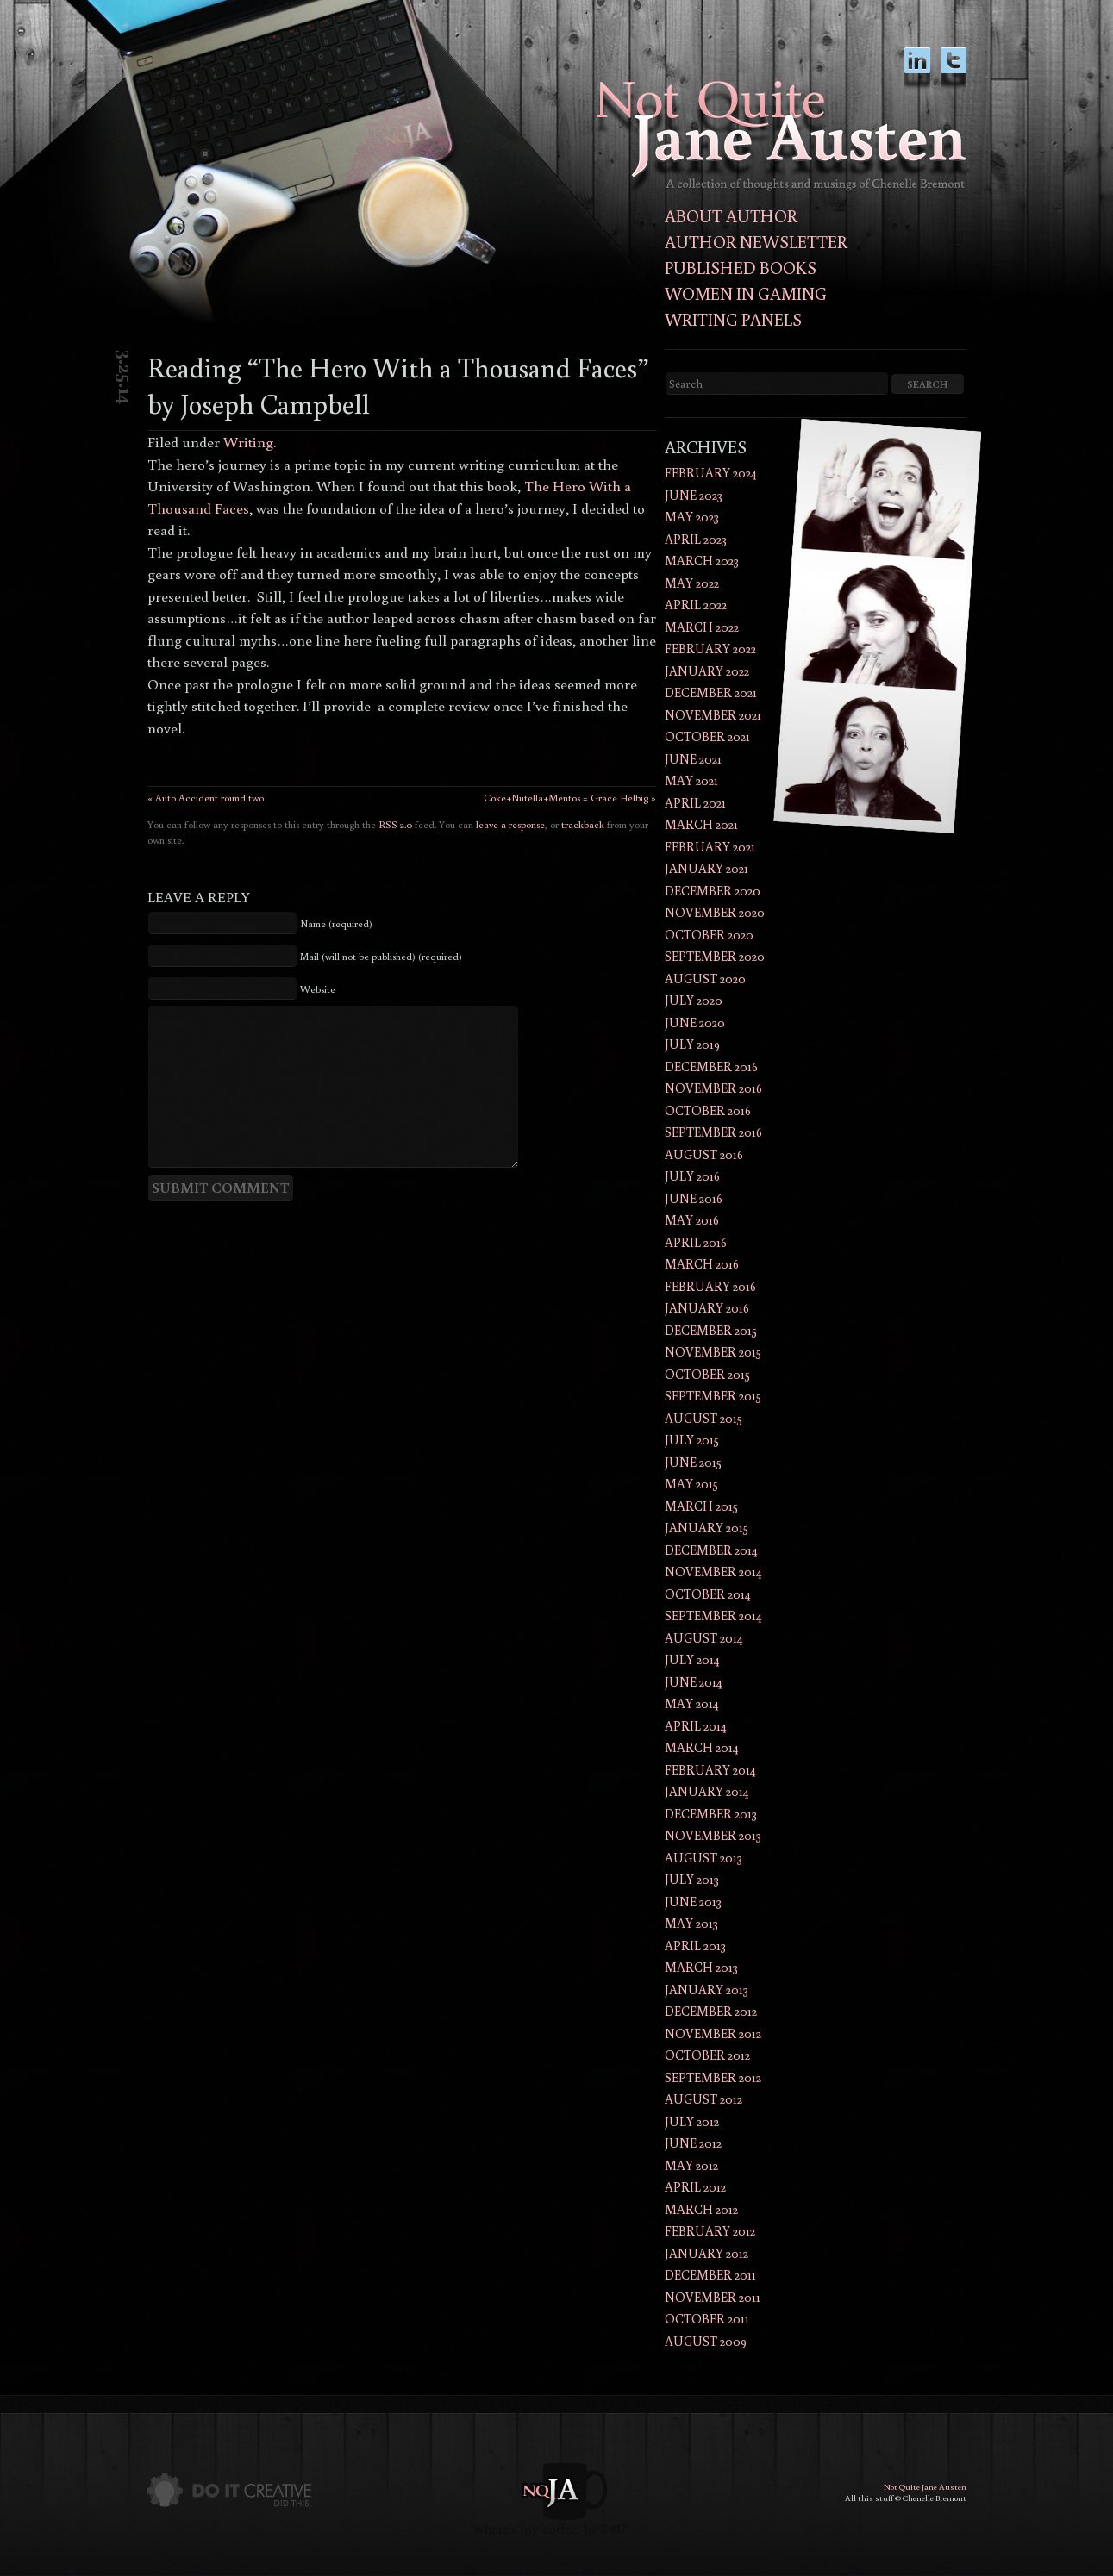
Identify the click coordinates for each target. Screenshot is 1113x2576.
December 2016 (711, 1066)
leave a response (510, 824)
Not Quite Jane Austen (925, 2486)
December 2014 (711, 1550)
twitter (953, 68)
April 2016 (696, 1242)
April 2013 (695, 1945)
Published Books (740, 267)
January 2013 (706, 1989)
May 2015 (691, 1483)
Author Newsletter (756, 241)
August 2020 (705, 978)
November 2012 (713, 2033)
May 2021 (691, 780)
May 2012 (691, 2165)
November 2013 (713, 1835)
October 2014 (708, 1594)
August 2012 (703, 2099)
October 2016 (708, 1110)
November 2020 (715, 912)
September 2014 (713, 1615)
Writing (248, 442)
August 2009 (706, 2341)
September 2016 (713, 1132)
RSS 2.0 (395, 824)
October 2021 (707, 736)
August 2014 (704, 1638)
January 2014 (707, 1791)
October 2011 (707, 2319)
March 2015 (701, 1506)
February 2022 (710, 648)
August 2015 (703, 1418)
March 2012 (701, 2209)
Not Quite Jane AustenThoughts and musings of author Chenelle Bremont (781, 136)
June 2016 (693, 1198)
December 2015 (711, 1330)
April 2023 (696, 539)
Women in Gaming (746, 293)
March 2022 (702, 627)
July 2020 (693, 1000)
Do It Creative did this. (229, 2490)
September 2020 (715, 956)
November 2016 (713, 1088)
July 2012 (692, 2121)
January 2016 (707, 1308)
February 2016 (710, 1286)
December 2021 (711, 692)
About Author (731, 215)
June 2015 (693, 1462)
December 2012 (711, 2011)
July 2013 (692, 1879)
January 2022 (707, 671)
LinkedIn (917, 68)
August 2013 (703, 1857)
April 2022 (696, 604)
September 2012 (713, 2077)
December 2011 (710, 2275)
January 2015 (706, 1527)
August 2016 (704, 1154)
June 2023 (693, 495)
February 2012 (710, 2231)
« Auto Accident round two (205, 797)
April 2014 (696, 1726)
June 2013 (693, 1901)
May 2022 (692, 583)
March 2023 (702, 560)
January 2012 (706, 2253)
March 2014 (702, 1747)
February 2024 (711, 473)
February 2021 (710, 847)
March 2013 (701, 1967)
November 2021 (713, 715)
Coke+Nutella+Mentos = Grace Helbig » (570, 797)
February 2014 (710, 1770)
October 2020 (709, 934)
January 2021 (706, 868)
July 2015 (692, 1439)
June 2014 (693, 1682)
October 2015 (707, 1374)
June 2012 (693, 2143)
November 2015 (713, 1352)
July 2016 (692, 1176)
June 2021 (693, 759)
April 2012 (695, 2187)
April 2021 (695, 803)
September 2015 (713, 1396)
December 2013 (711, 1814)
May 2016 (692, 1220)
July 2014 (692, 1659)
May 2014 (692, 1703)
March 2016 (702, 1264)
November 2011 (712, 2297)
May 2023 (692, 516)
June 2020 (695, 1022)
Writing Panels (733, 319)
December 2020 (712, 891)
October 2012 (707, 2055)
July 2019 (692, 1044)
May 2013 (691, 1923)
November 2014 (713, 1571)
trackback (582, 824)
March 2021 (701, 824)
